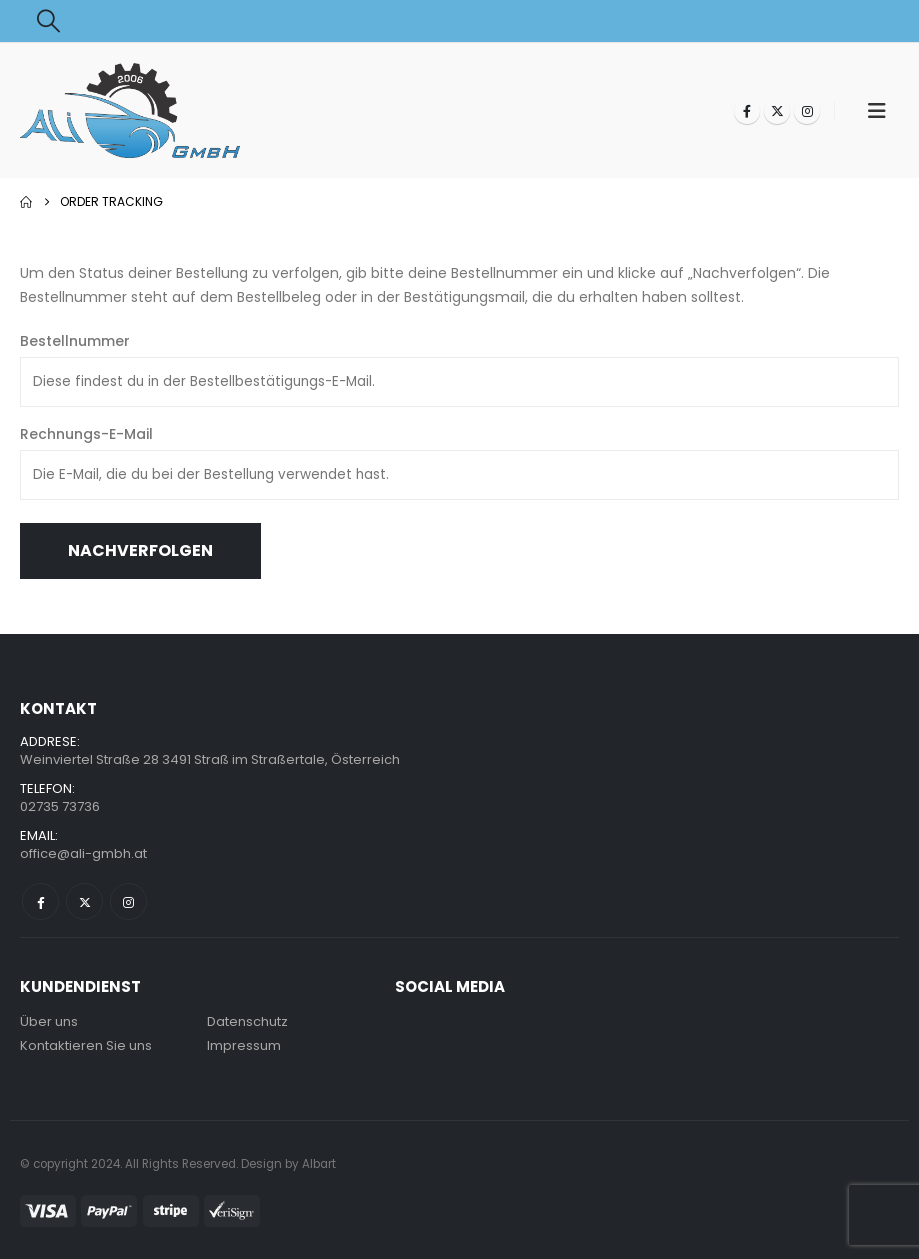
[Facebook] (747, 111)
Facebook (40, 901)
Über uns (49, 1021)
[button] (49, 21)
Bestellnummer (75, 341)
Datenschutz (247, 1021)
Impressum (244, 1045)
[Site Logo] (130, 110)
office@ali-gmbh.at (83, 853)
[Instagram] (807, 111)
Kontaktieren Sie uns (86, 1045)
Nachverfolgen (140, 550)
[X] (777, 111)
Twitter (84, 901)
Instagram (128, 901)
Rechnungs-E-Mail (86, 434)
